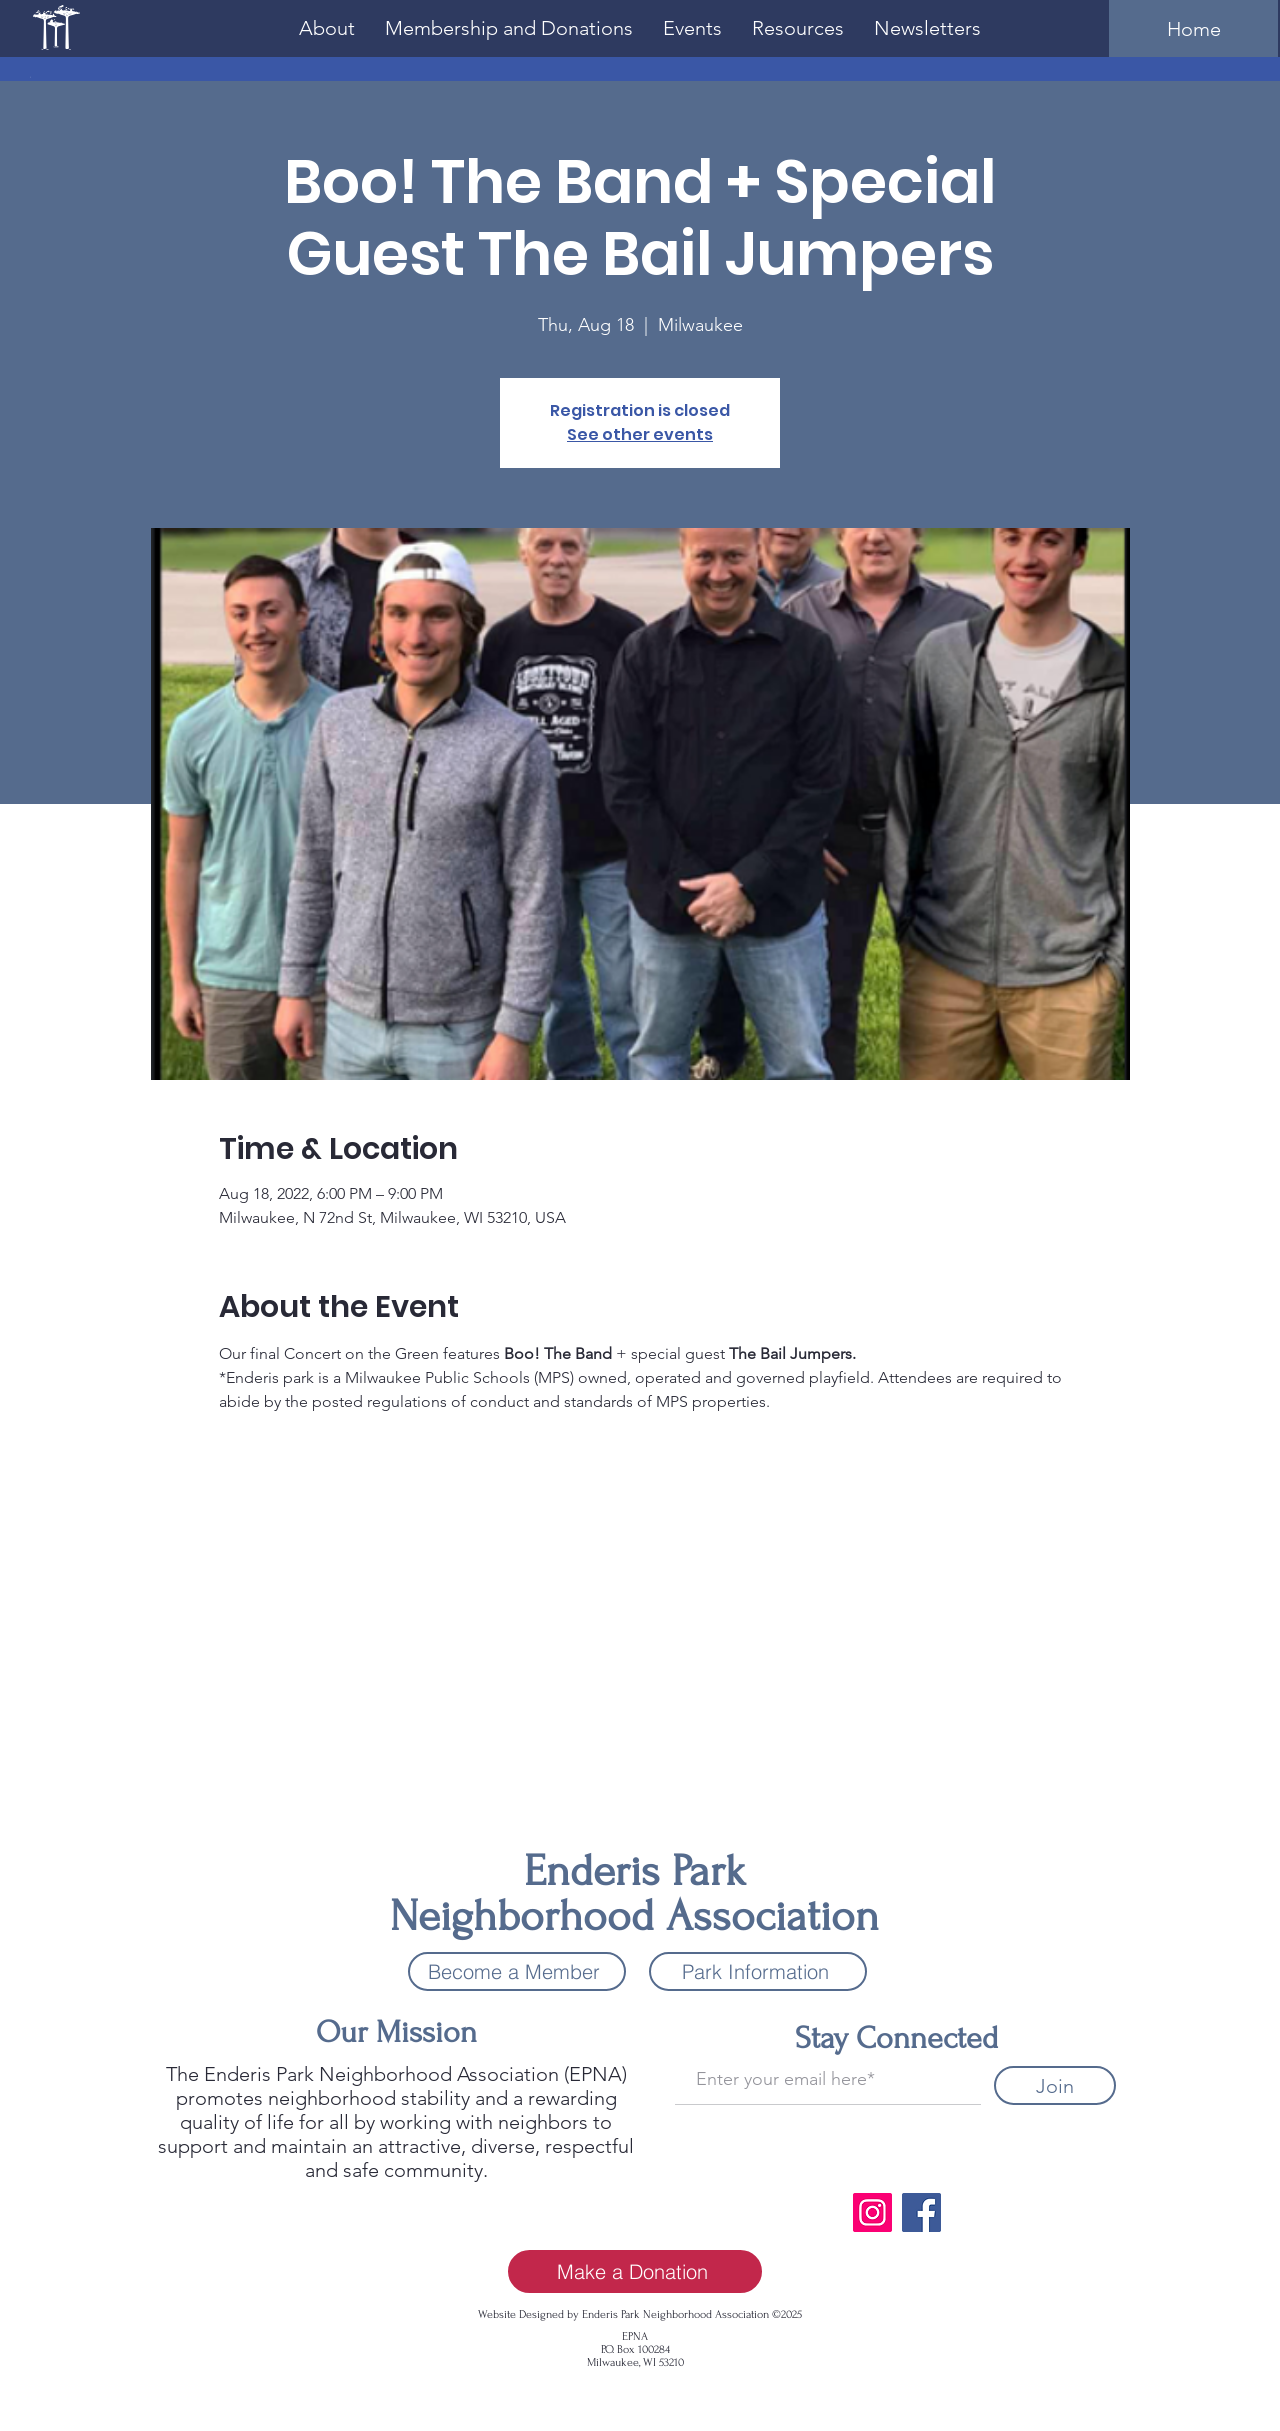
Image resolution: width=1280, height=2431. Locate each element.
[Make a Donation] (635, 2271)
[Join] (1055, 2085)
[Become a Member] (517, 1971)
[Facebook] (921, 2212)
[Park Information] (758, 1971)
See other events (640, 434)
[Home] (1193, 28)
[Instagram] (872, 2212)
